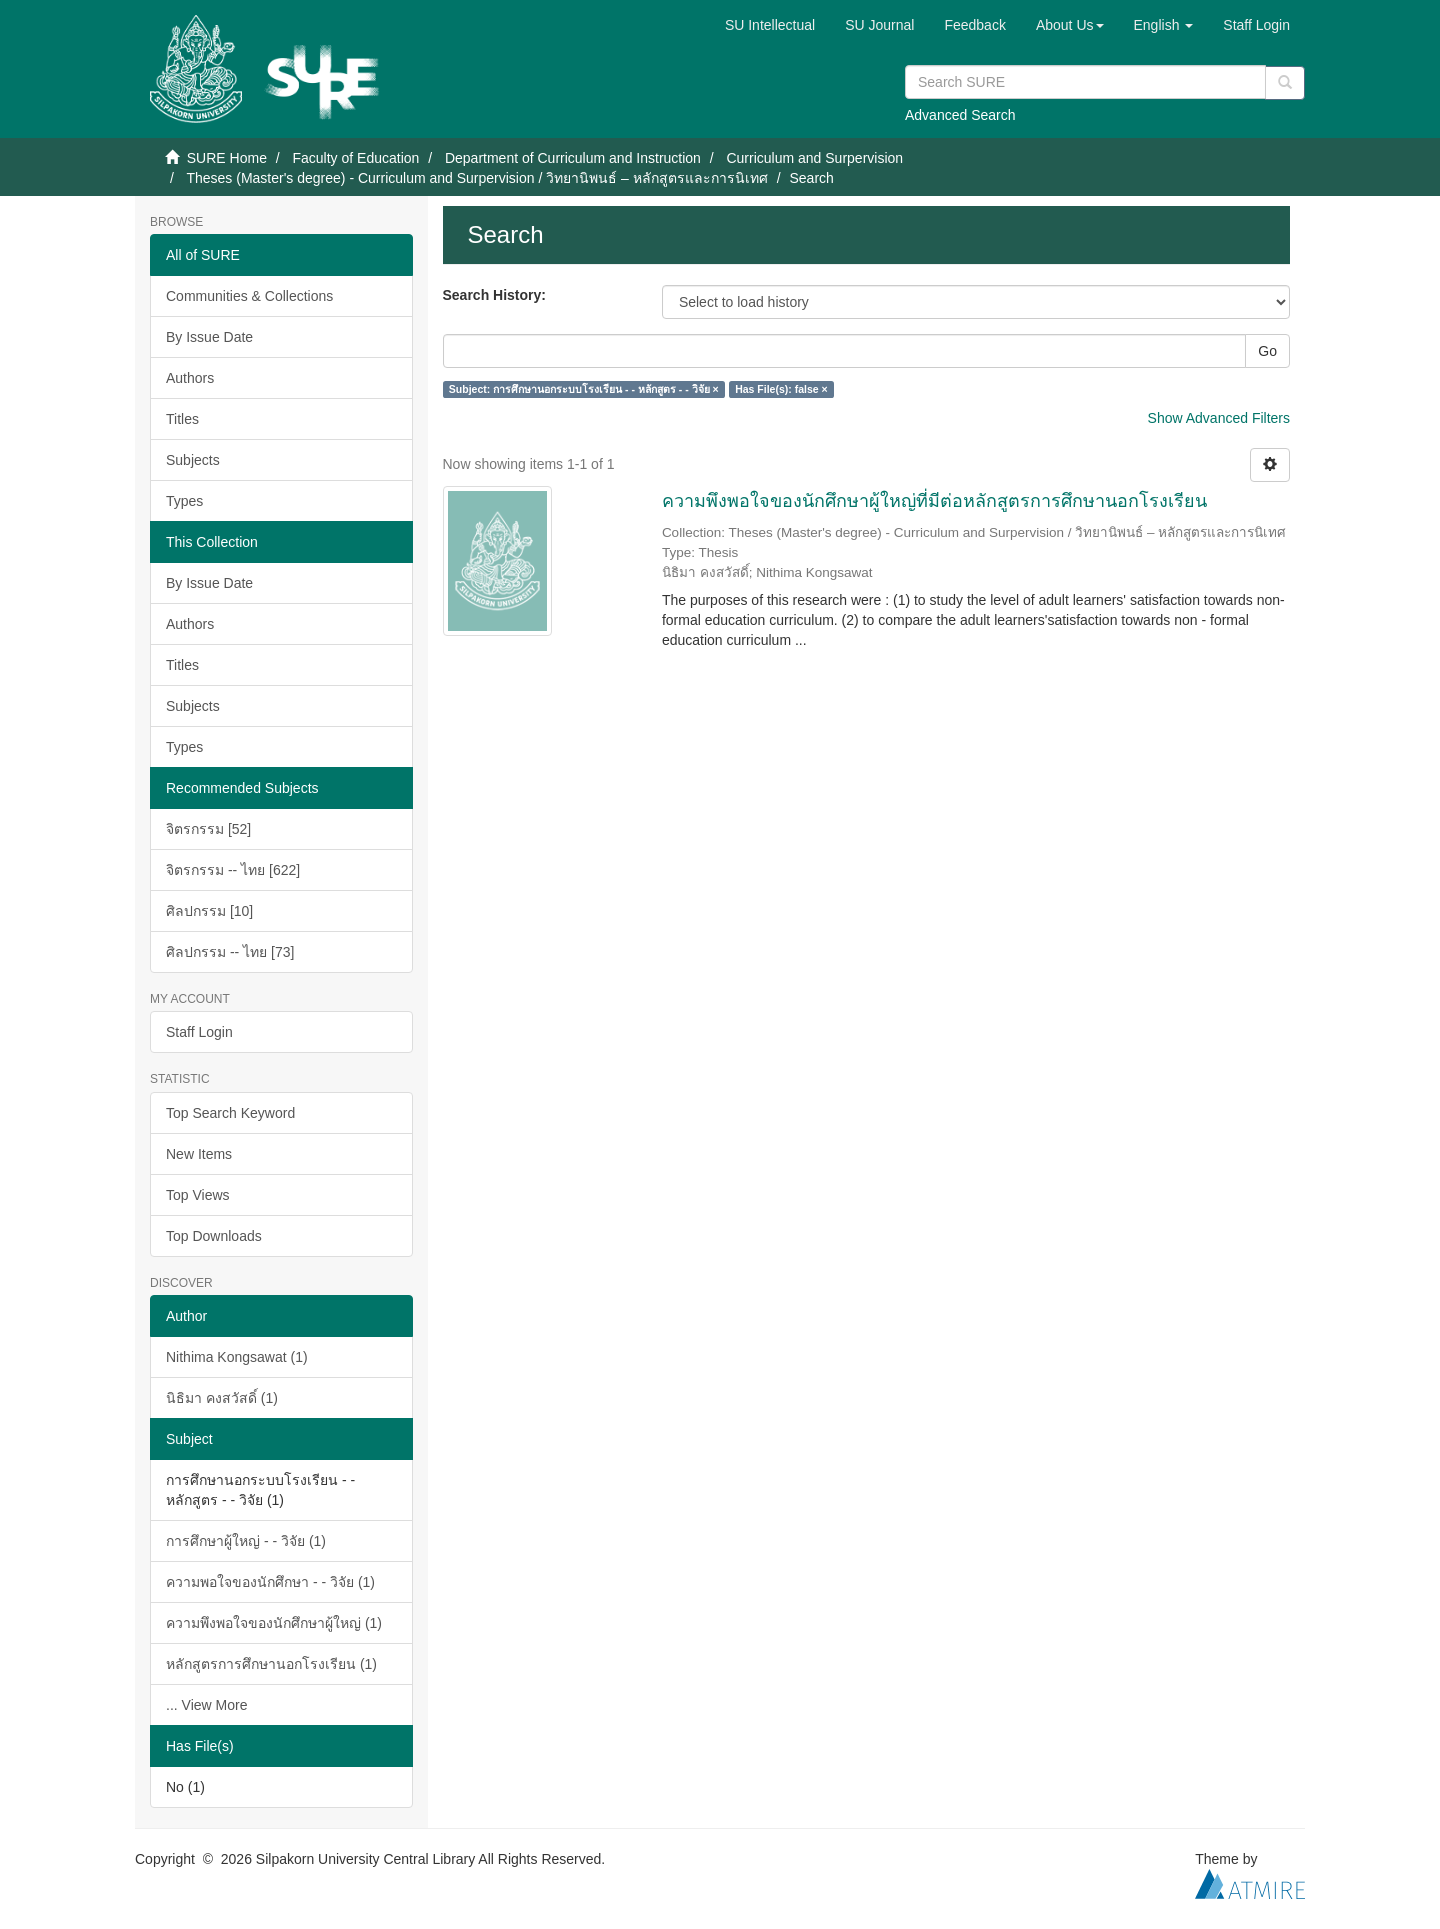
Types (184, 501)
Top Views (198, 1195)
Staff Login (199, 1032)
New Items (199, 1154)
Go (1267, 351)
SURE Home (227, 158)
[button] (1070, 25)
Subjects (193, 460)
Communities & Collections (249, 296)
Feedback (974, 25)
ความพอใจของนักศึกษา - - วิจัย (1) (270, 1582)
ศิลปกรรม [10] (209, 911)
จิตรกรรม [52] (208, 829)
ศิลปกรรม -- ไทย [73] (230, 952)
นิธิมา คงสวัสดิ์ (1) (222, 1398)
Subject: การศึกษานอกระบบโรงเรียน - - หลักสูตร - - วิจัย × (584, 389)
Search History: (494, 295)
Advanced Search (960, 115)
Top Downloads (214, 1236)
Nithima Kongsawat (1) (237, 1357)
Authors (190, 378)
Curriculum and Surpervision (814, 158)
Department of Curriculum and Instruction (573, 158)
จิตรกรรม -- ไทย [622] (233, 870)
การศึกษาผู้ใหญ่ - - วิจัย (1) (246, 1541)
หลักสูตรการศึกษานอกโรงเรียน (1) (271, 1664)
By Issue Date (209, 337)
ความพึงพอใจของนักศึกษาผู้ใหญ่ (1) (274, 1623)
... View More (206, 1705)
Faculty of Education (355, 158)
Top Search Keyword (230, 1113)
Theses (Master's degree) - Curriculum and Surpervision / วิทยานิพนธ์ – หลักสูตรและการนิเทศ (476, 178)
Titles (182, 419)
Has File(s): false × (781, 389)
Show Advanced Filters (1219, 418)
